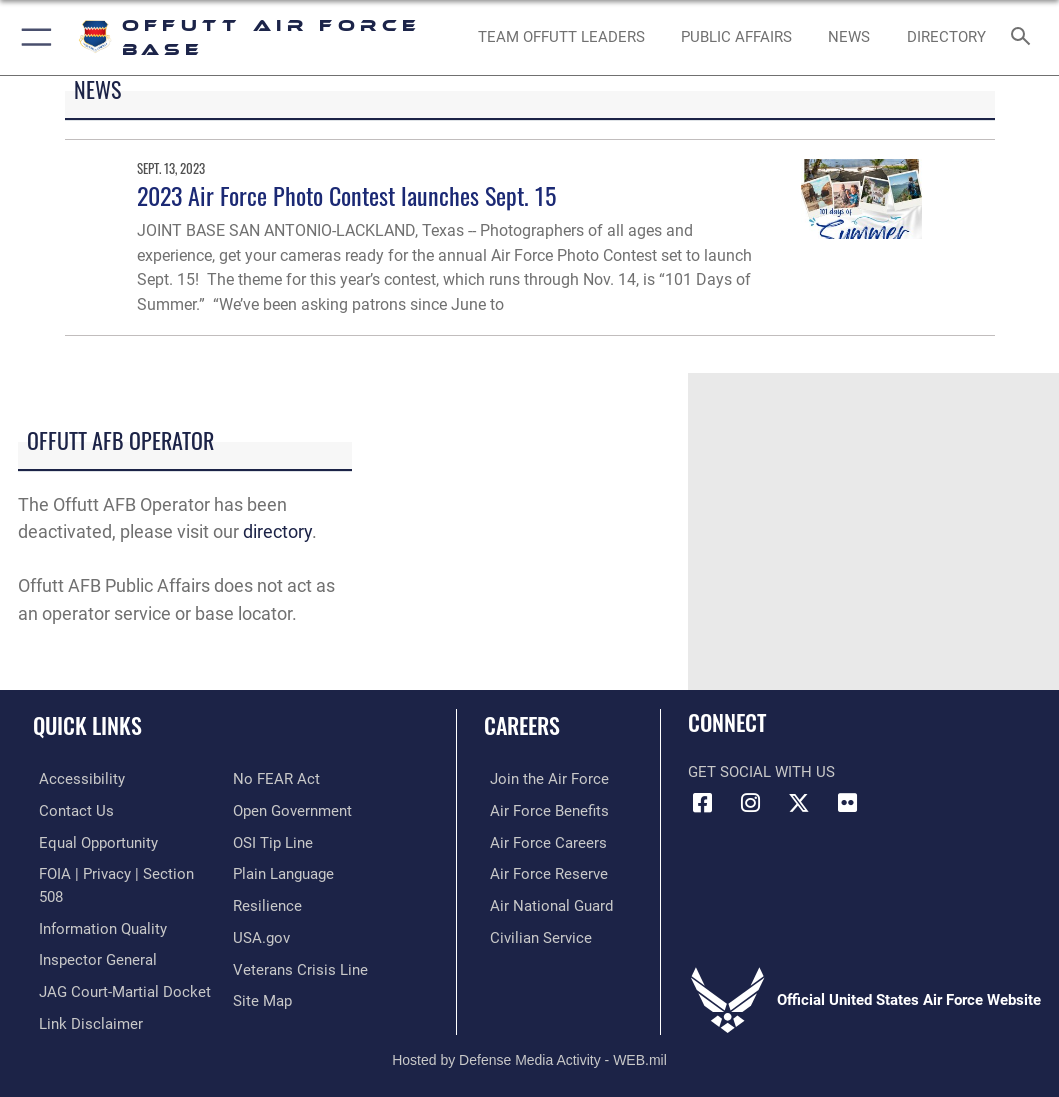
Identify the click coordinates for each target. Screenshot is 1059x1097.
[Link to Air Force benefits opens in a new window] (543, 809)
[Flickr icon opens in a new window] (847, 803)
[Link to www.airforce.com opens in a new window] (543, 778)
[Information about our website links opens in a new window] (85, 1016)
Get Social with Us (761, 772)
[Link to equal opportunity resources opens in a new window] (92, 840)
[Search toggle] (1024, 37)
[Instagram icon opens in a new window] (751, 803)
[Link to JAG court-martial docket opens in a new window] (119, 985)
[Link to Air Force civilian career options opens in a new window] (535, 933)
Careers (522, 725)
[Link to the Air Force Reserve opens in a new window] (543, 871)
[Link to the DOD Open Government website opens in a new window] (292, 809)
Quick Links (87, 725)
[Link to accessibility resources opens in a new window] (76, 778)
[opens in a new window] (946, 38)
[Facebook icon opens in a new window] (703, 803)
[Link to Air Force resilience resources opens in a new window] (267, 902)
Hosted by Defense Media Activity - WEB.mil (529, 1053)
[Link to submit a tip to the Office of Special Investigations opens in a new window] (273, 840)
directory (277, 531)
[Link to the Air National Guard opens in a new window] (545, 902)
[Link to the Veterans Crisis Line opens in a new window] (300, 964)
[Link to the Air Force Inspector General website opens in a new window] (92, 955)
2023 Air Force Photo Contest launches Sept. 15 (346, 195)
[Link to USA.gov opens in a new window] (261, 933)
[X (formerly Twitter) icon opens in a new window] (799, 803)
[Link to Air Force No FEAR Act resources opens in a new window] (276, 778)
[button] (32, 37)
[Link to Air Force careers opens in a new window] (542, 840)
